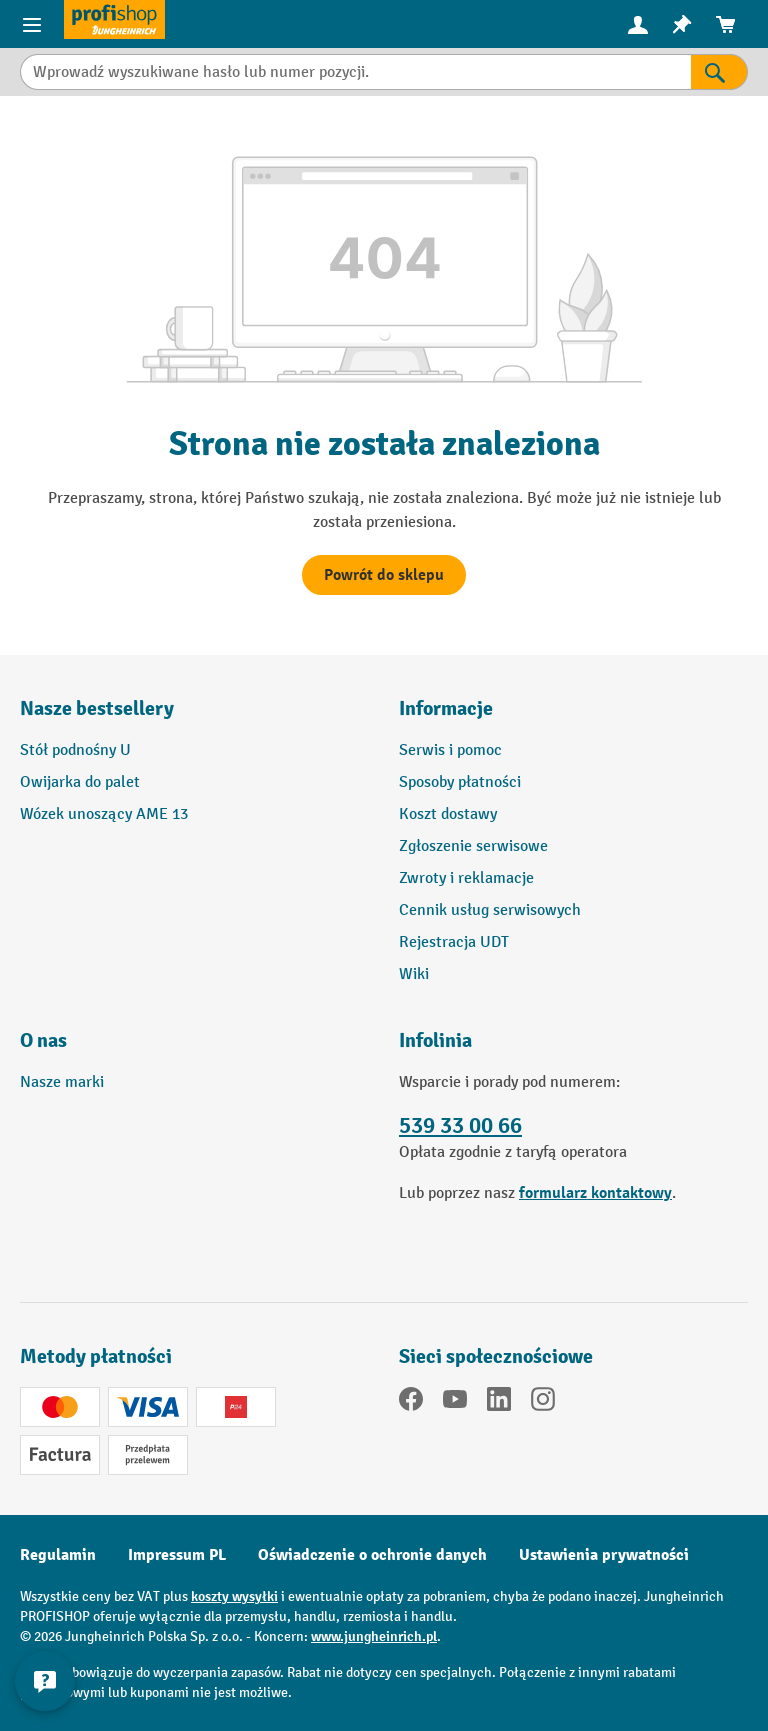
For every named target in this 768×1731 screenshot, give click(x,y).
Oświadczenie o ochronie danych (372, 1555)
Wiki (414, 974)
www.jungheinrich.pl (374, 1636)
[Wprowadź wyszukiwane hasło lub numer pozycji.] (355, 72)
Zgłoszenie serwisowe (473, 846)
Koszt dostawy (448, 814)
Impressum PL (177, 1555)
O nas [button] (43, 1040)
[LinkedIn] (499, 1403)
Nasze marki (62, 1082)
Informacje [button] (446, 708)
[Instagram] (543, 1403)
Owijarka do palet (80, 782)
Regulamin (58, 1555)
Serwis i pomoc (450, 750)
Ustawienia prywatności (604, 1555)
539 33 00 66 (460, 1126)
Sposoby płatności (460, 782)
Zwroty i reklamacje (466, 878)
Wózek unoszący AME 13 (104, 814)
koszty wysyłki (234, 1596)
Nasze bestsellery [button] (97, 708)
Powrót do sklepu (384, 575)
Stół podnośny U (75, 750)
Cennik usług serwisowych (490, 910)
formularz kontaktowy (595, 1193)
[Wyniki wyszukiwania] (719, 72)
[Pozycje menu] (32, 24)
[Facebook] (411, 1403)
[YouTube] (455, 1403)
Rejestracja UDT (454, 942)
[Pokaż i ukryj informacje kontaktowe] (45, 1681)
